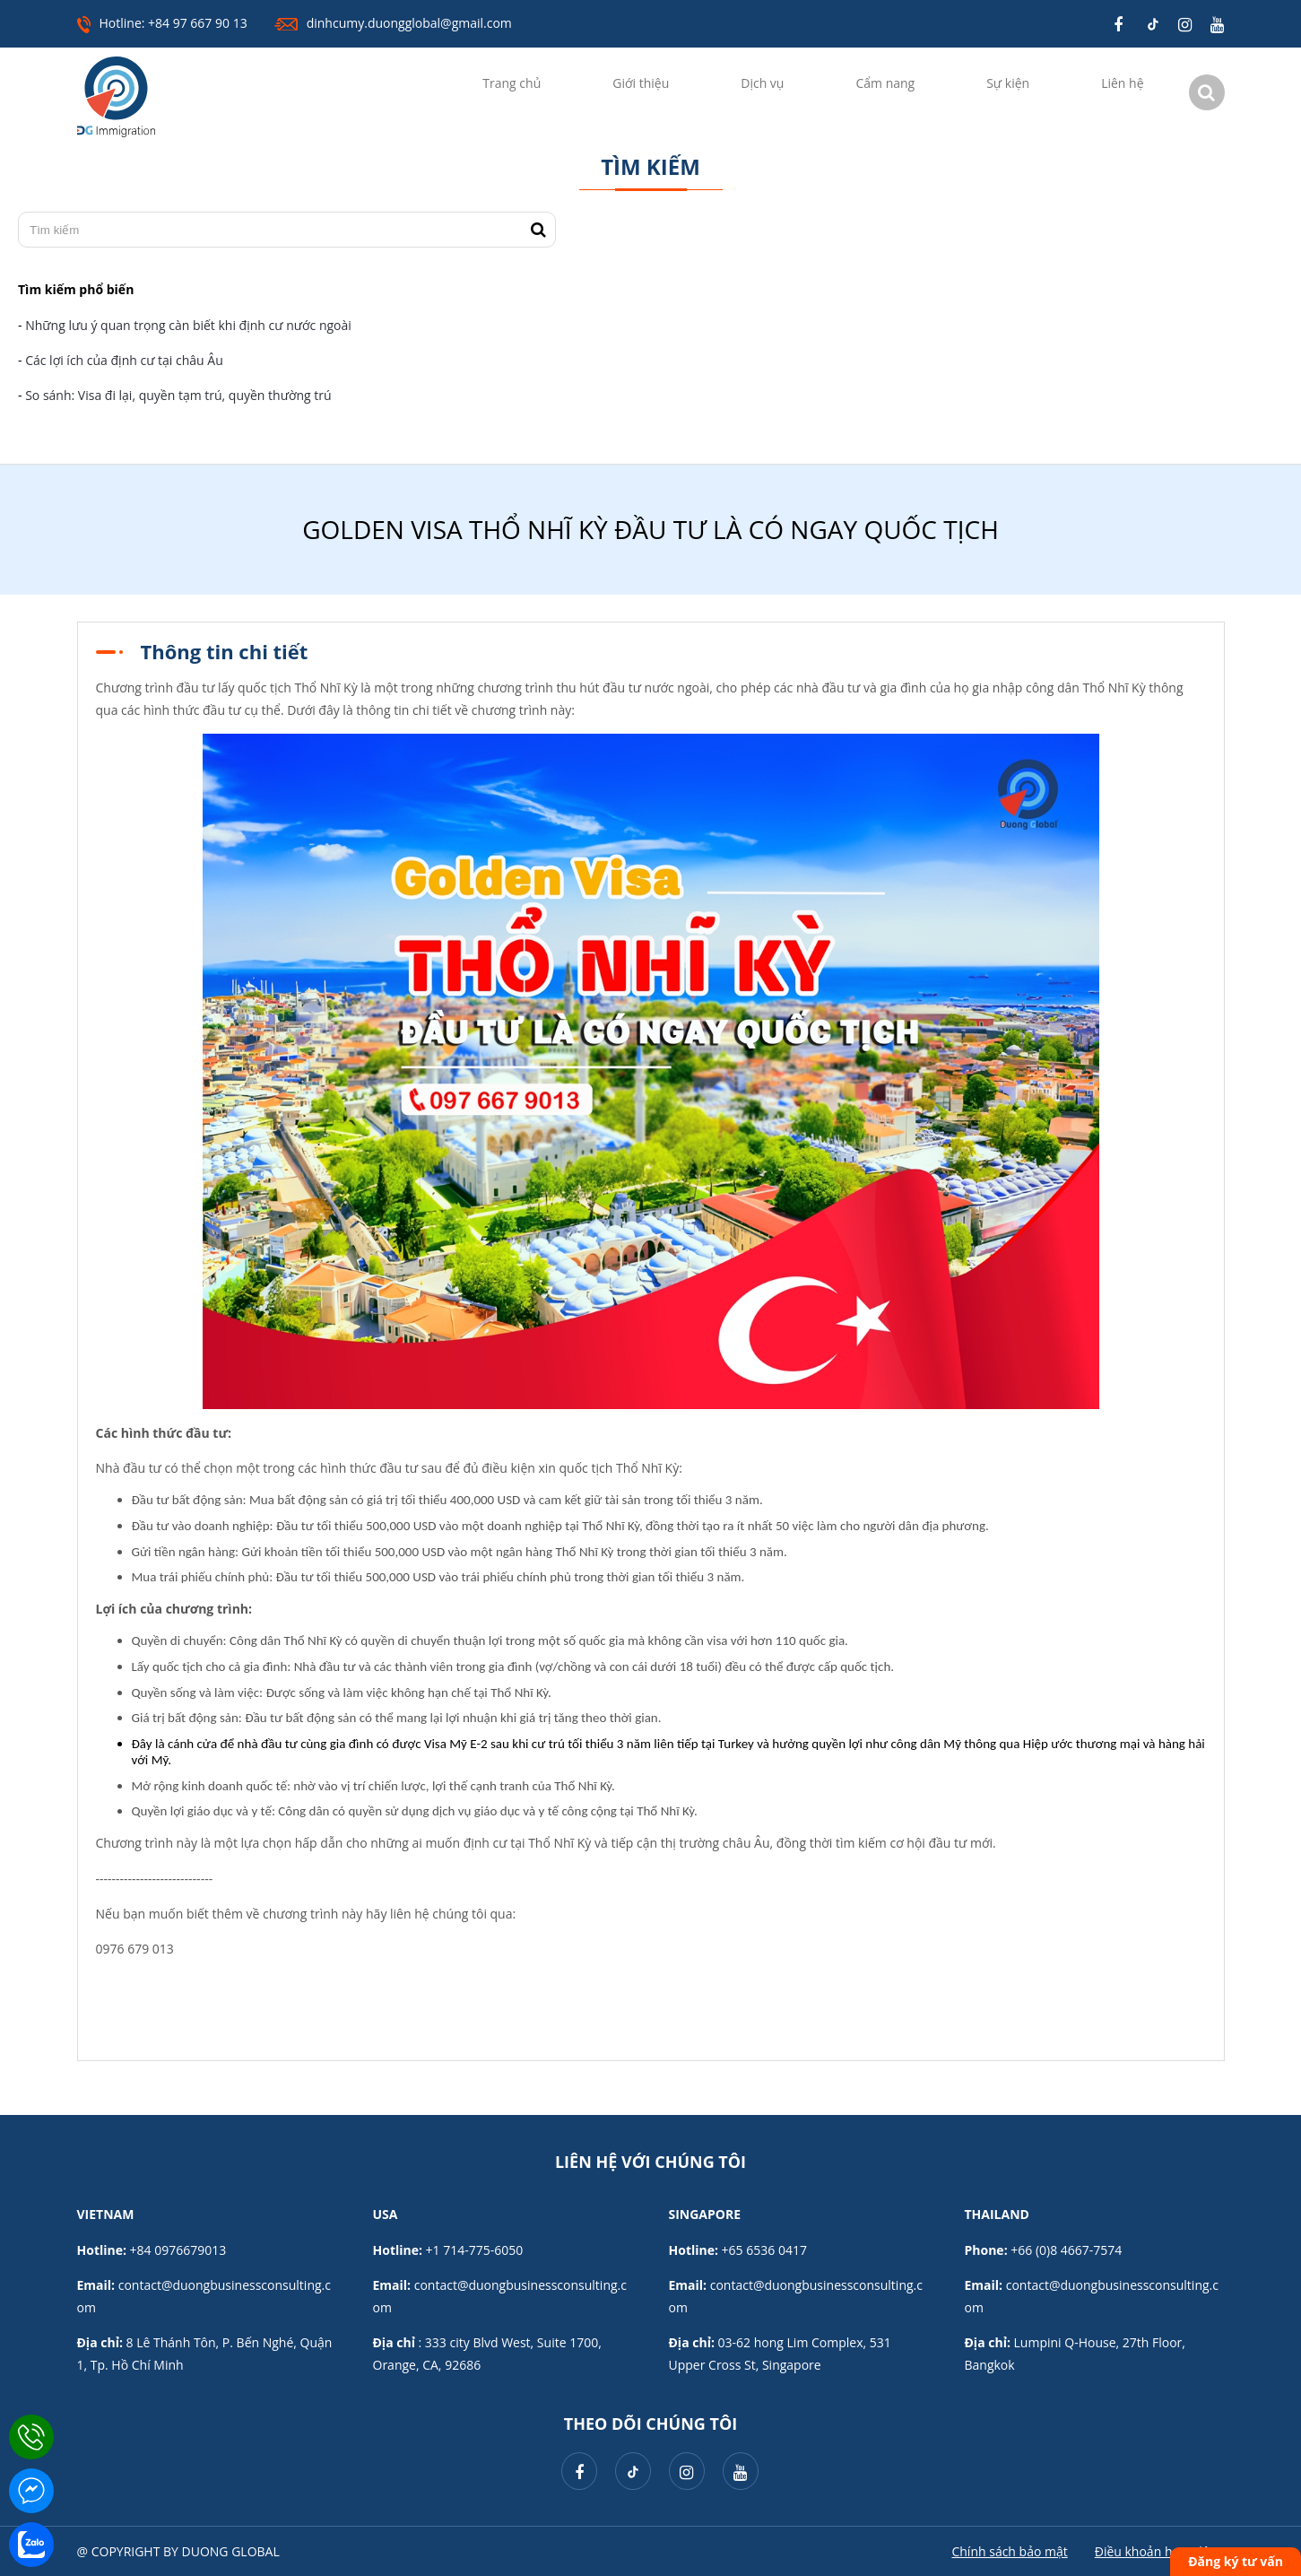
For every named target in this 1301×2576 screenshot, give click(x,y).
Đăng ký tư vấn (1235, 2561)
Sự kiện (1007, 82)
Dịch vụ (762, 82)
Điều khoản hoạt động (1160, 2551)
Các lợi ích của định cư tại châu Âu (124, 360)
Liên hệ (1122, 82)
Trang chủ (511, 82)
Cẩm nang (885, 82)
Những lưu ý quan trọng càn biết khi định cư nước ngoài (188, 325)
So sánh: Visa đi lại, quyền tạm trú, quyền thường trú (179, 395)
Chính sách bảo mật (1009, 2551)
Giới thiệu (640, 82)
